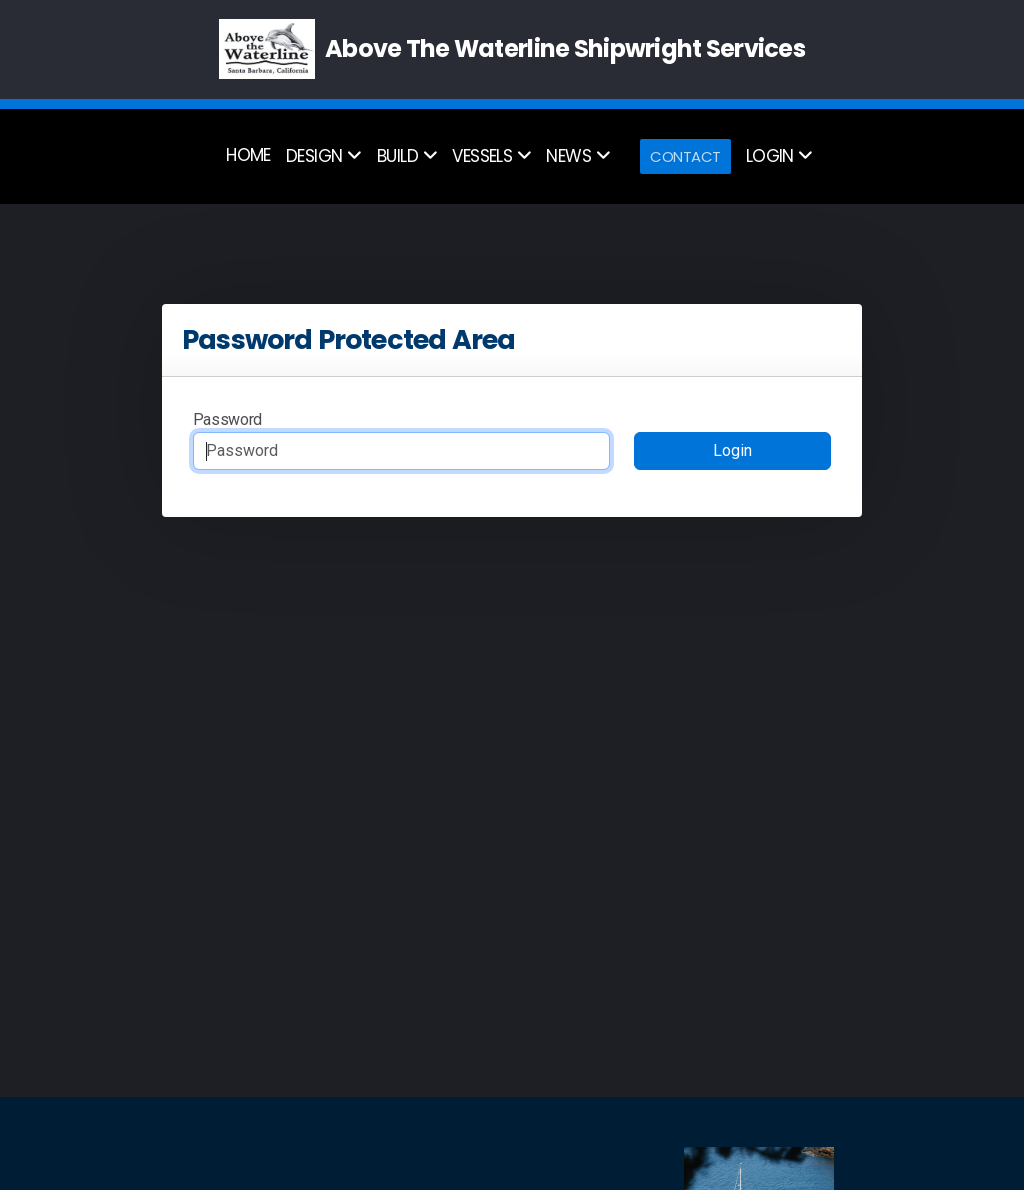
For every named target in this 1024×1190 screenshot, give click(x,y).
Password (227, 419)
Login (732, 450)
